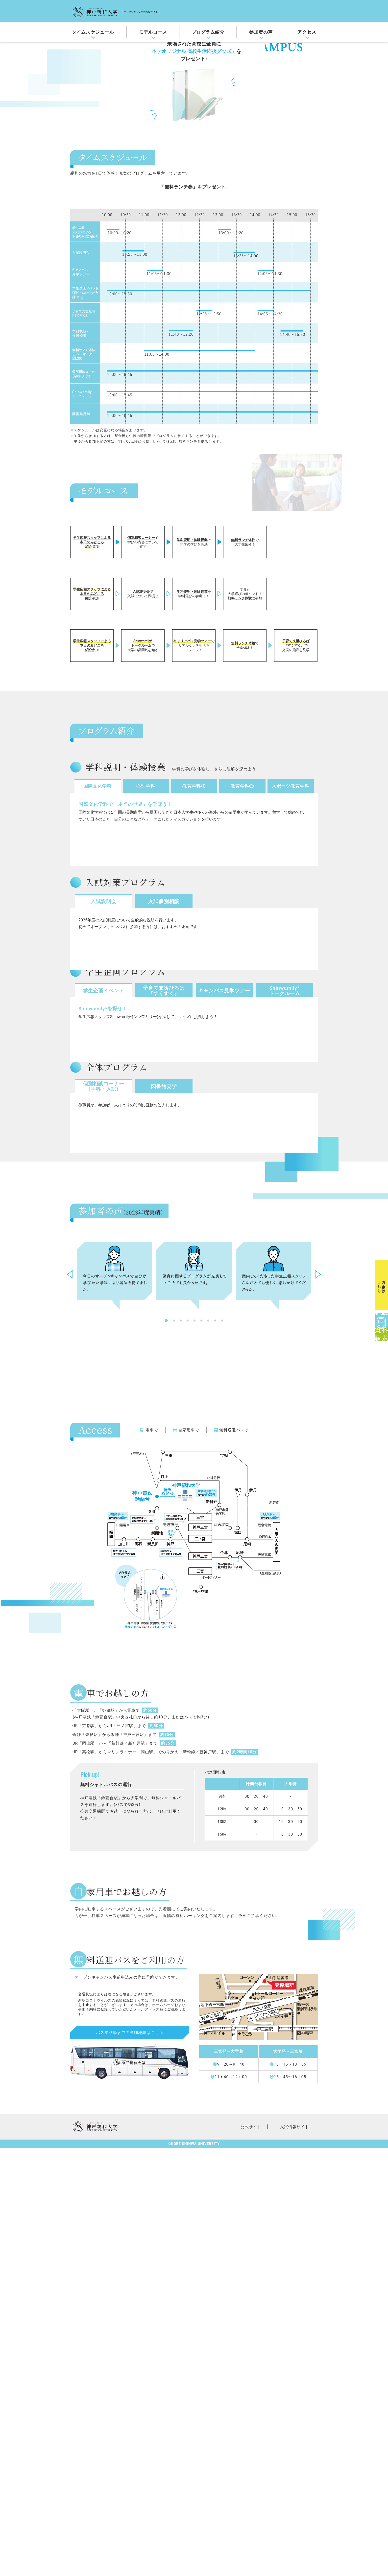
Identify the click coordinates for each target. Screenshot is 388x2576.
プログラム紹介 (208, 32)
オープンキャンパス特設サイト (155, 12)
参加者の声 (261, 32)
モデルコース (153, 32)
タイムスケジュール (93, 32)
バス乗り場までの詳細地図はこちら (129, 2461)
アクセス (306, 32)
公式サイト (263, 2554)
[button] (70, 1702)
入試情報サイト (300, 2554)
